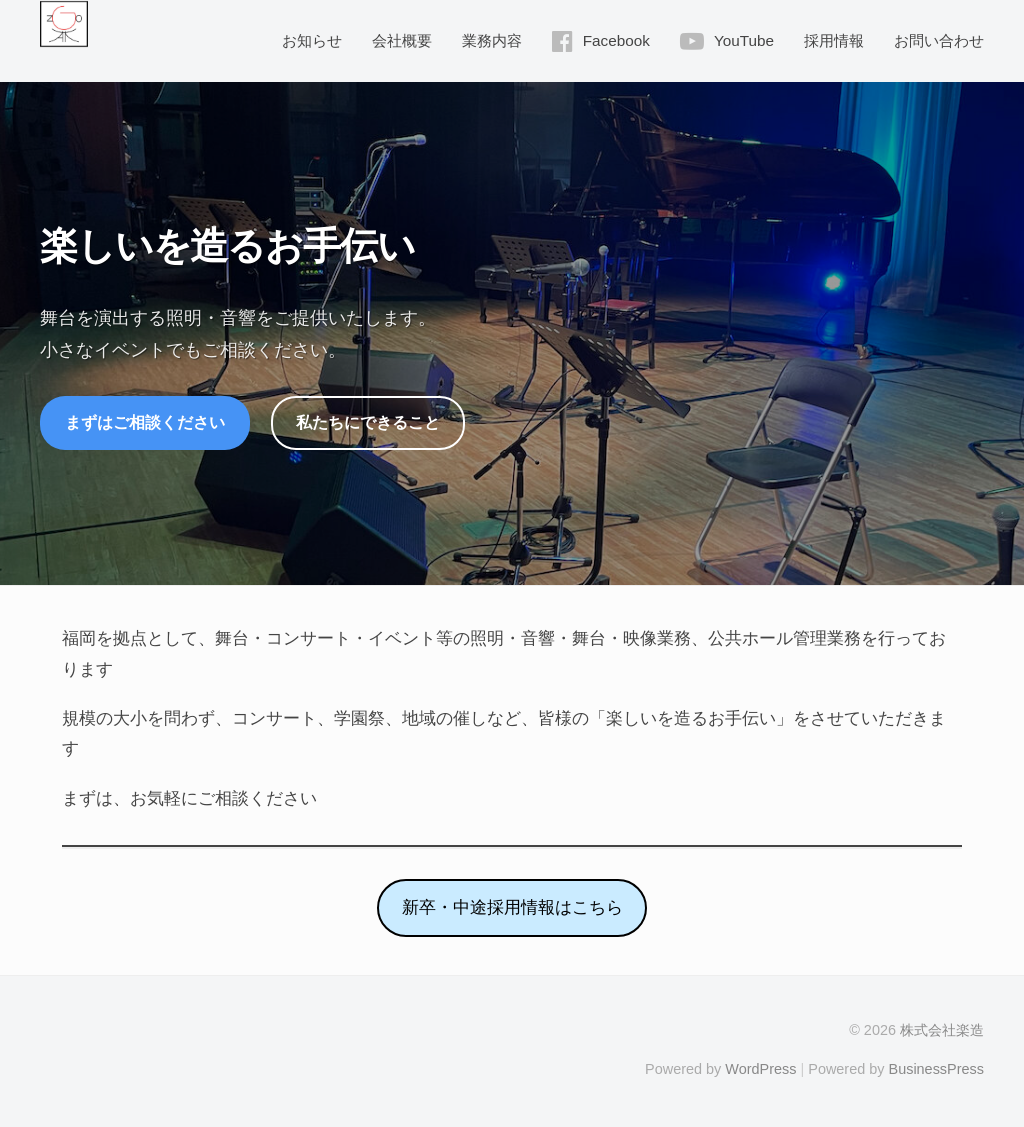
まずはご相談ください (145, 422)
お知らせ (312, 40)
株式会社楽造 (942, 1030)
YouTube (744, 40)
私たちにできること (368, 422)
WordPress (760, 1069)
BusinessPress (937, 1069)
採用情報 (834, 40)
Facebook (616, 40)
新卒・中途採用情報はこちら (512, 907)
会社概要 (402, 40)
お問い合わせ (939, 40)
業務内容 (492, 40)
